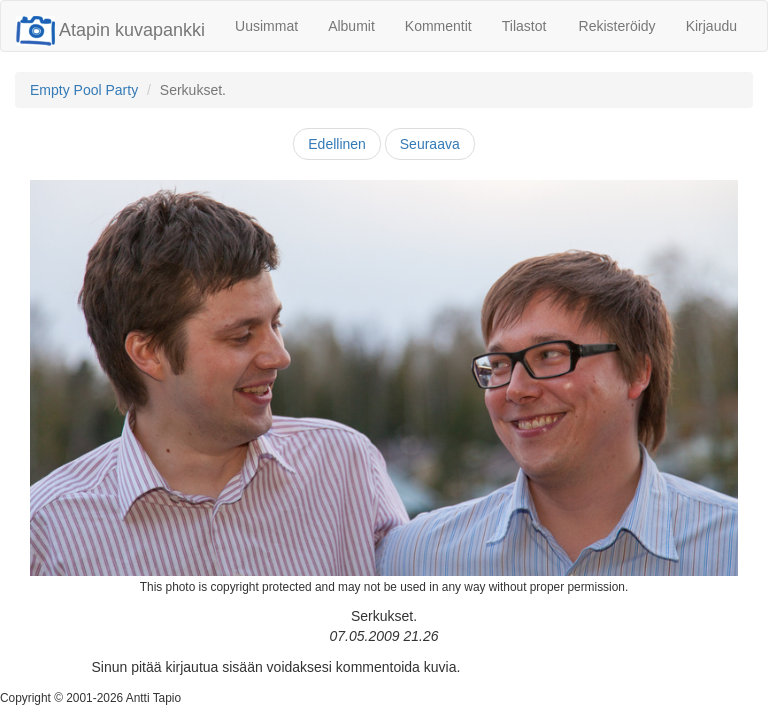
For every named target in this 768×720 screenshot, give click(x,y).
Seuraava (430, 144)
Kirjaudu (711, 26)
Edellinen (337, 144)
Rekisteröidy (617, 26)
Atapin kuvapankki (110, 30)
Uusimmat (266, 26)
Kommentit (438, 26)
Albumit (351, 26)
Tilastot (524, 26)
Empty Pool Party (84, 90)
